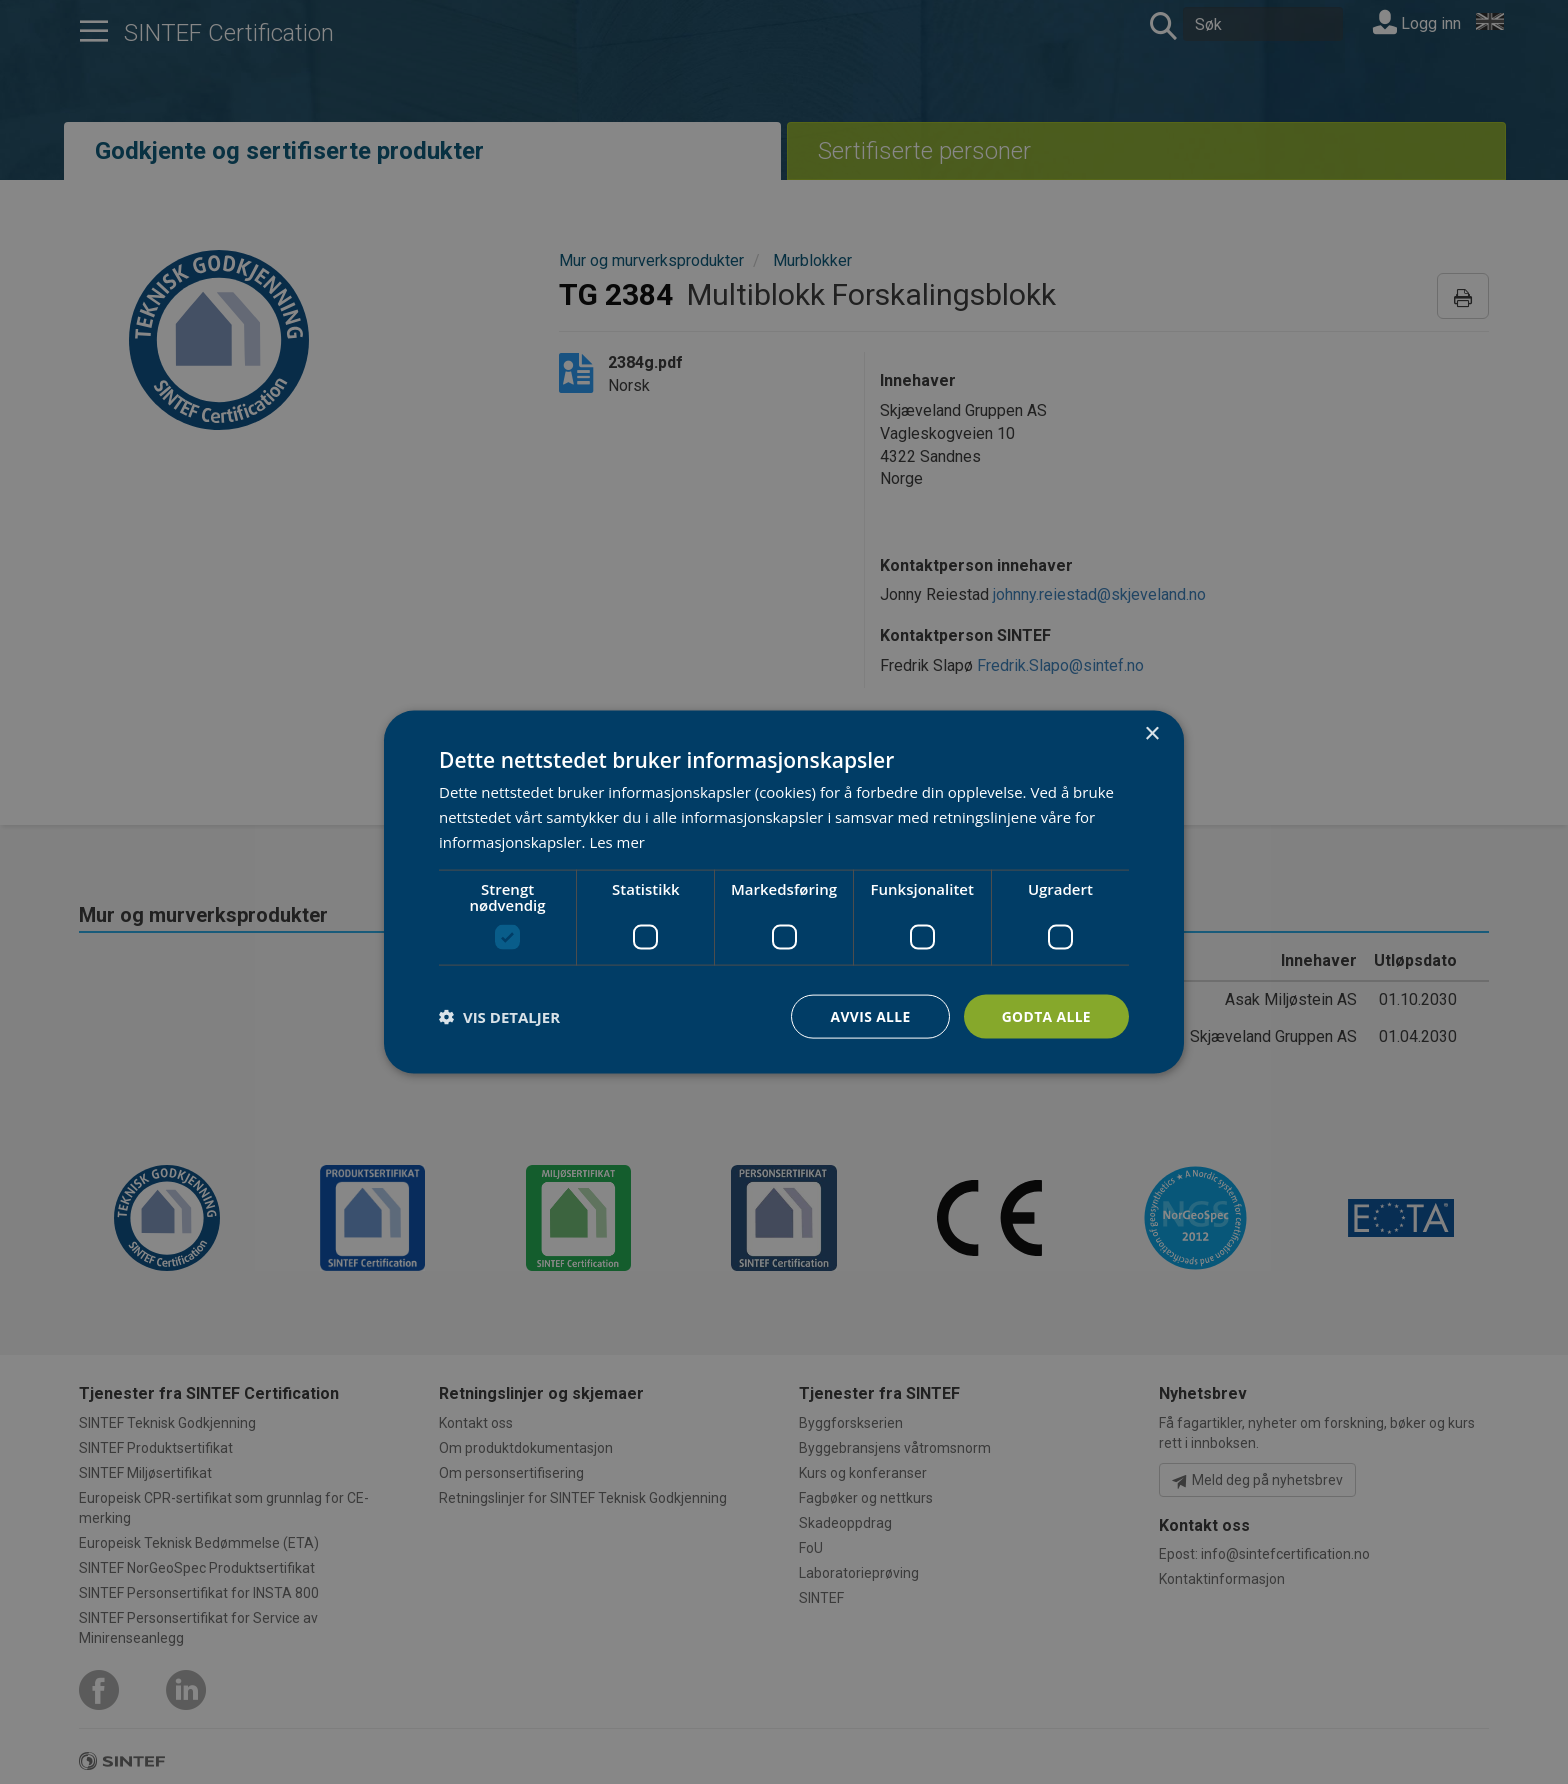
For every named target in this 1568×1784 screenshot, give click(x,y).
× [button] (1151, 733)
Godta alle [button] (1046, 1015)
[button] (499, 1016)
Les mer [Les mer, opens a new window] (617, 841)
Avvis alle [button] (868, 1015)
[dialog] (784, 891)
